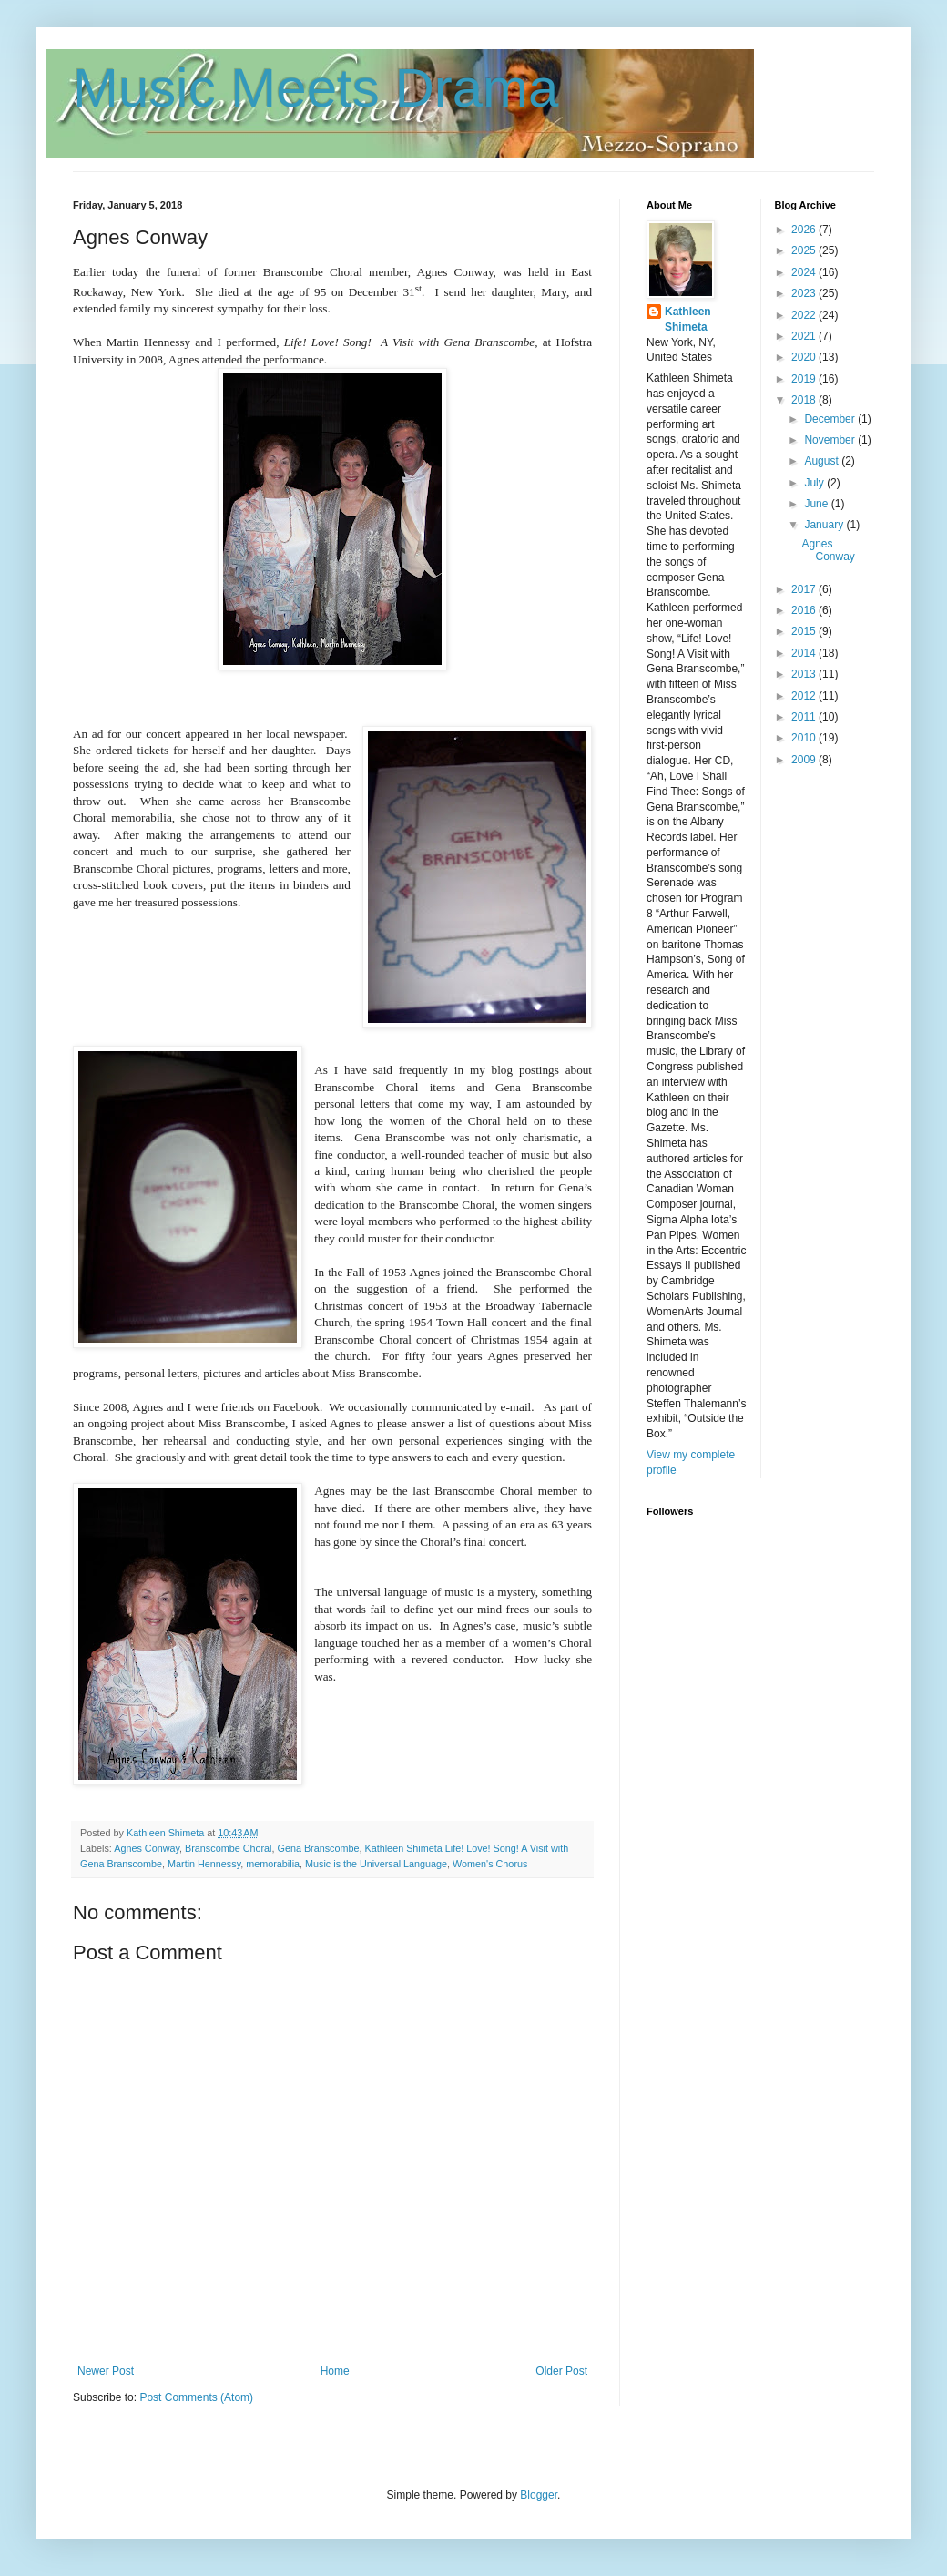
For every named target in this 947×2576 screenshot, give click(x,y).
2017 (805, 589)
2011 (805, 716)
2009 (805, 759)
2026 (805, 229)
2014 (805, 653)
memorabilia (273, 1863)
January (825, 524)
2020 (805, 357)
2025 (805, 250)
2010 (805, 737)
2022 (805, 315)
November (831, 440)
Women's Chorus (490, 1863)
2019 (805, 379)
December (831, 419)
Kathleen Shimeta (688, 319)
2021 (805, 336)
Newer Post (105, 2371)
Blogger (538, 2495)
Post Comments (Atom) (196, 2397)
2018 (805, 400)
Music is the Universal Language (376, 1863)
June (817, 503)
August (822, 461)
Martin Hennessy (204, 1863)
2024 (805, 272)
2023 (805, 293)
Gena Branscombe (318, 1848)
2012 (805, 696)
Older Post (561, 2371)
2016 (805, 610)
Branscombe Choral (228, 1848)
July (815, 482)
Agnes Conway (146, 1848)
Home (335, 2371)
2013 (805, 674)
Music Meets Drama (315, 87)
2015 (805, 631)
